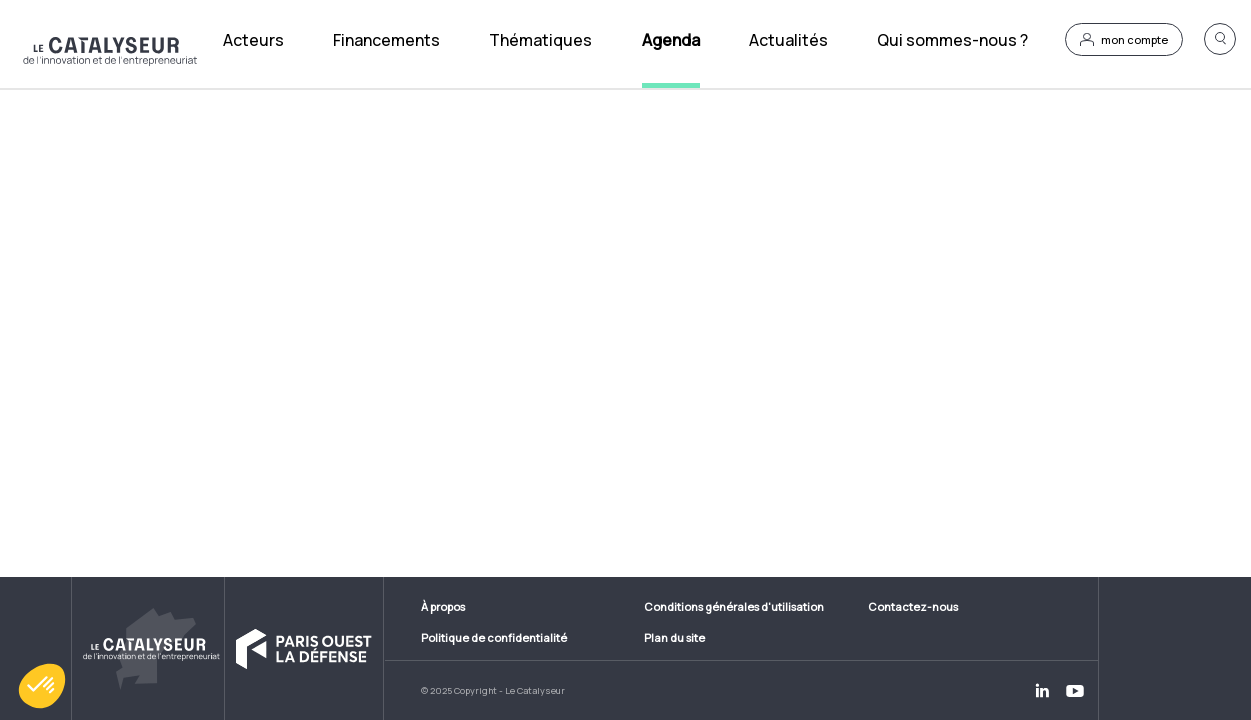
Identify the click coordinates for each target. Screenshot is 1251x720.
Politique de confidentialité (494, 637)
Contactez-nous (913, 606)
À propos (443, 606)
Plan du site (674, 637)
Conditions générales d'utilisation (734, 606)
